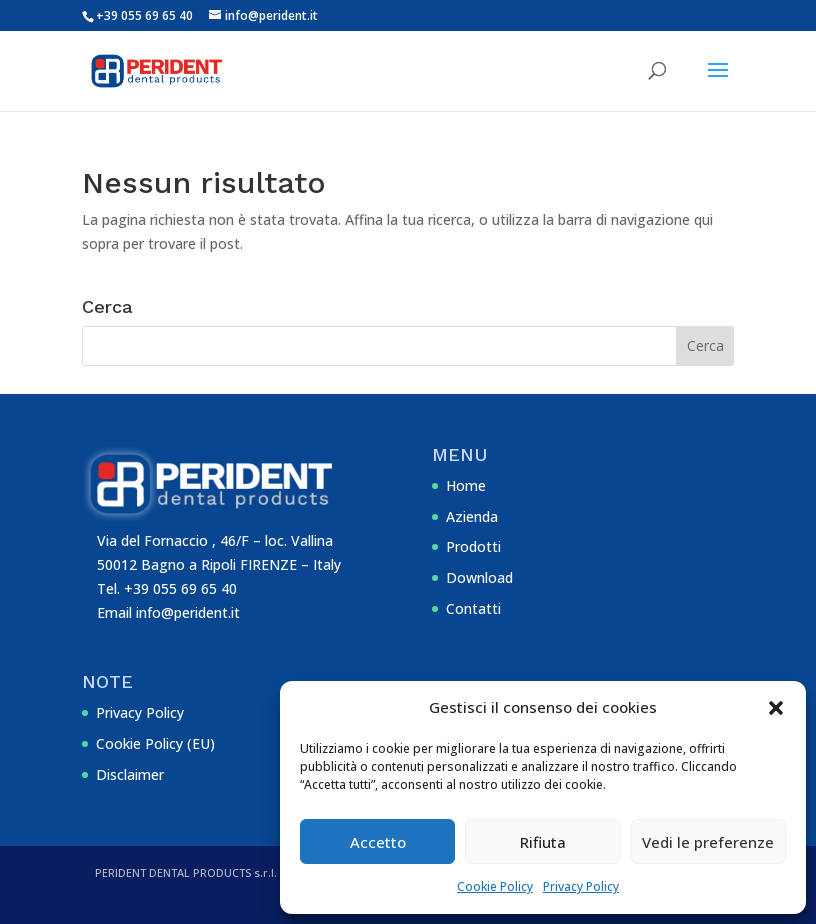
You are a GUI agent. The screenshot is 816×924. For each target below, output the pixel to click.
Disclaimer (130, 774)
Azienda (472, 516)
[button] (776, 708)
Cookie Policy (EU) (155, 743)
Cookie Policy (495, 886)
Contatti (473, 608)
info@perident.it (188, 612)
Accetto (378, 842)
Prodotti (473, 546)
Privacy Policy (581, 886)
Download (479, 577)
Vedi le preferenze (708, 842)
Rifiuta (543, 842)
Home (466, 485)
